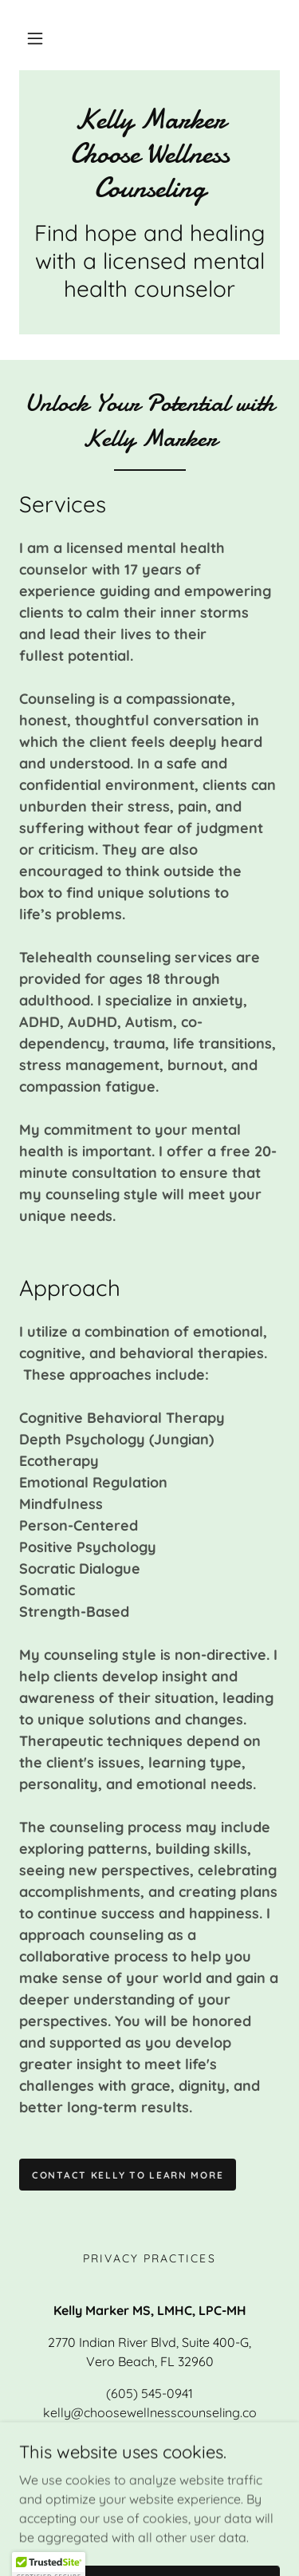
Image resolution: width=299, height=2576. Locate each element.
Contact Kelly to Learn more (127, 2175)
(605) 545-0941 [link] (149, 2393)
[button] (35, 38)
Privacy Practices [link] (149, 2258)
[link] (149, 154)
